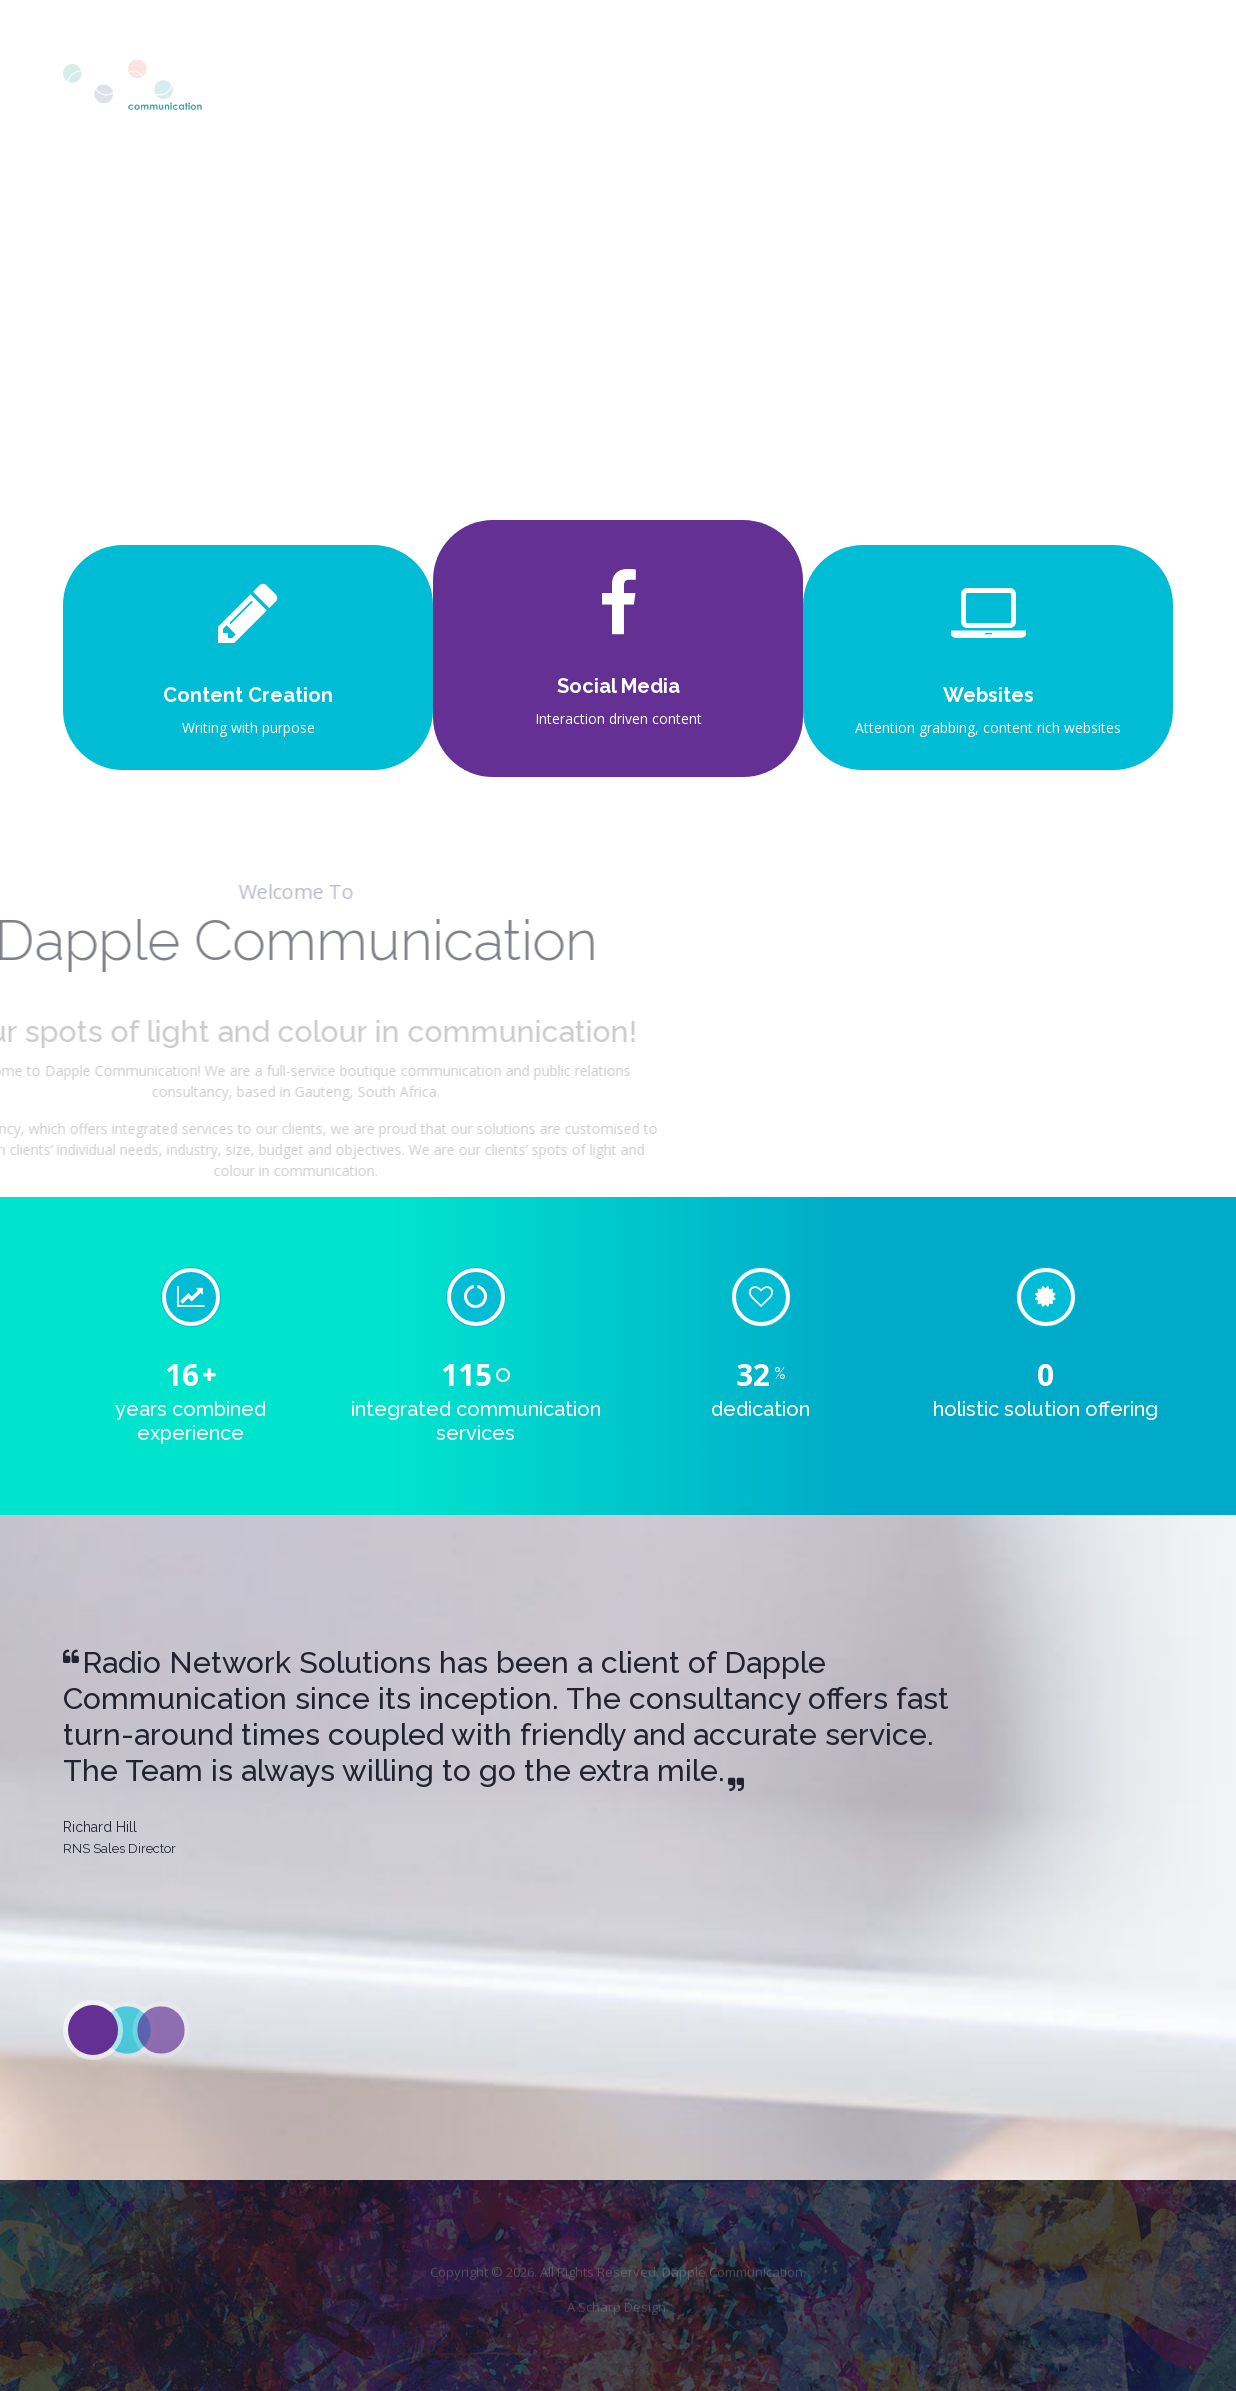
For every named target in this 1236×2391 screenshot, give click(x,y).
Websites (988, 695)
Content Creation (248, 695)
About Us (706, 87)
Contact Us (1111, 87)
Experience (977, 87)
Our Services (838, 87)
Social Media (618, 686)
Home (597, 87)
